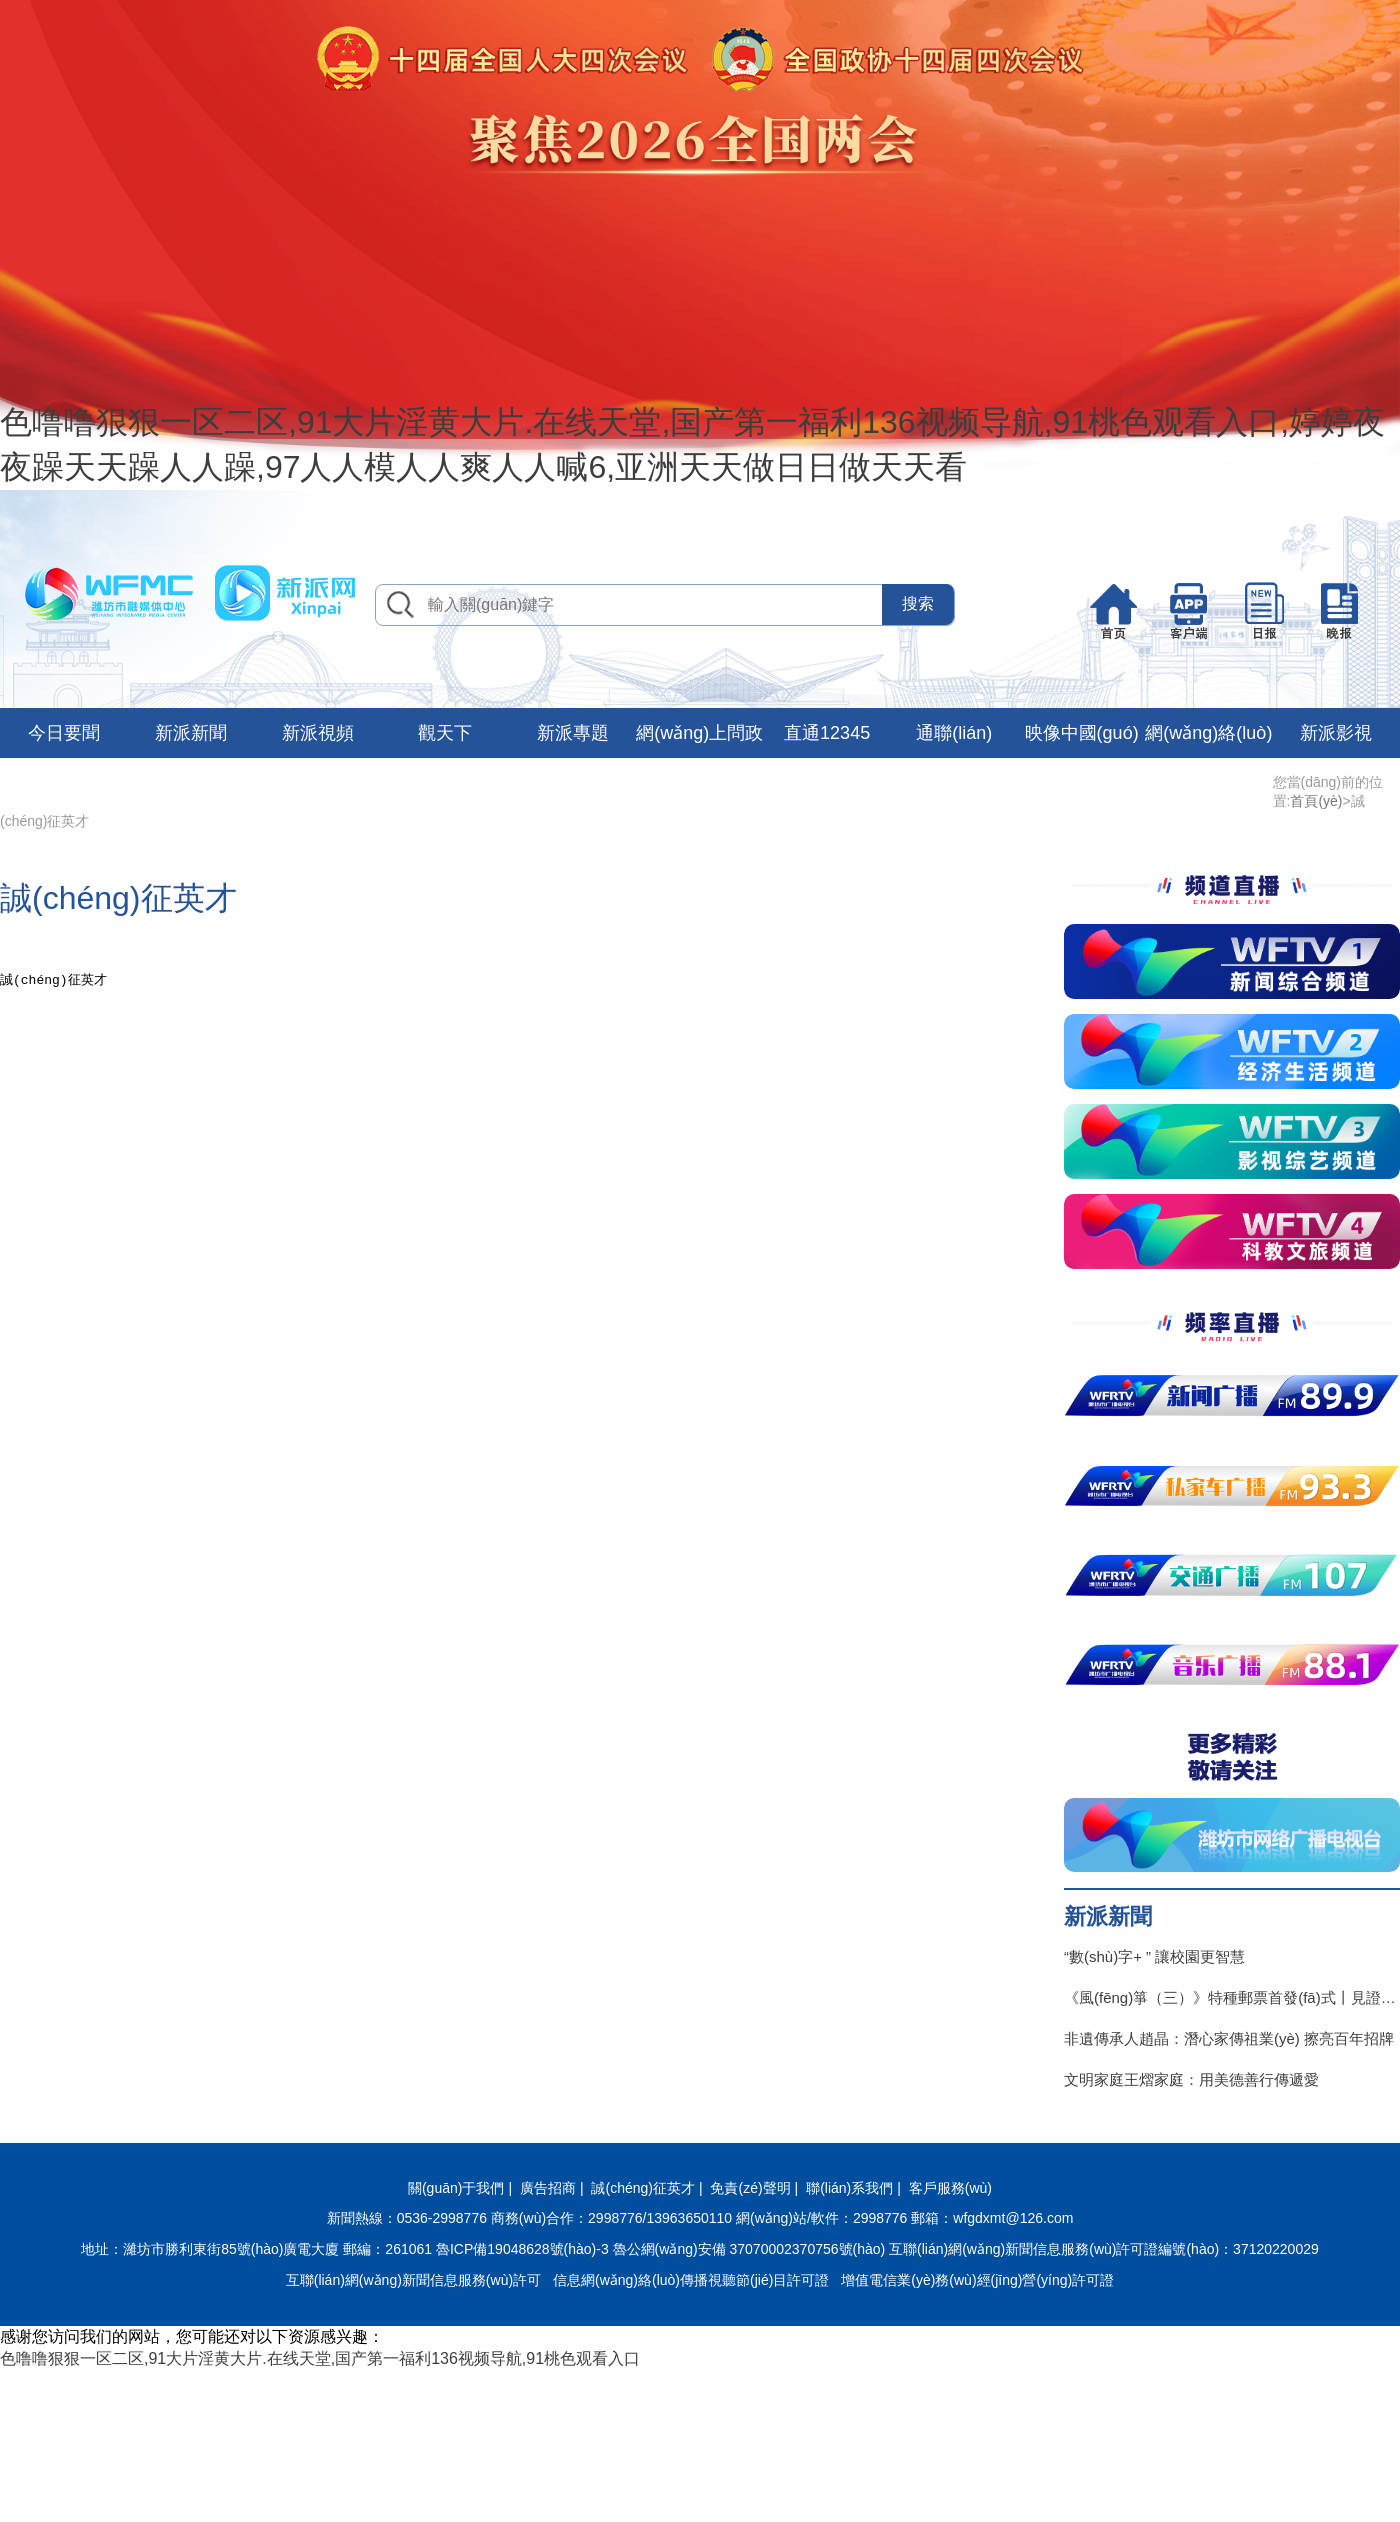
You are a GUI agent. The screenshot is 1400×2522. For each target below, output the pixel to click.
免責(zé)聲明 (750, 2188)
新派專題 (573, 733)
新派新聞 (191, 733)
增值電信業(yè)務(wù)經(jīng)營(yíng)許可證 (977, 2280)
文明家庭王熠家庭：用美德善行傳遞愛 (1191, 2079)
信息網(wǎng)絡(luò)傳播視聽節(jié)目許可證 (691, 2280)
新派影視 (1336, 733)
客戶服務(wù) (950, 2188)
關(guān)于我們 (456, 2188)
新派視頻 (318, 733)
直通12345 (827, 733)
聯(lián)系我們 (849, 2188)
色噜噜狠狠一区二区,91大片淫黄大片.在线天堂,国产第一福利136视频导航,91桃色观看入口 (320, 2358)
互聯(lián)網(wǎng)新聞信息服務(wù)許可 (413, 2280)
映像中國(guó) (1082, 733)
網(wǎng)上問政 (699, 733)
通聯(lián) (954, 733)
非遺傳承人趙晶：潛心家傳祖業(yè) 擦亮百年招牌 (1229, 2038)
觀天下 (445, 733)
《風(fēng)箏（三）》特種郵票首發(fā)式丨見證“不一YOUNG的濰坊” (1232, 1997)
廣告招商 (548, 2188)
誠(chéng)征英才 (642, 2188)
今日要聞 (64, 733)
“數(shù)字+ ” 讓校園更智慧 (1154, 1956)
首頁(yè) (1316, 801)
